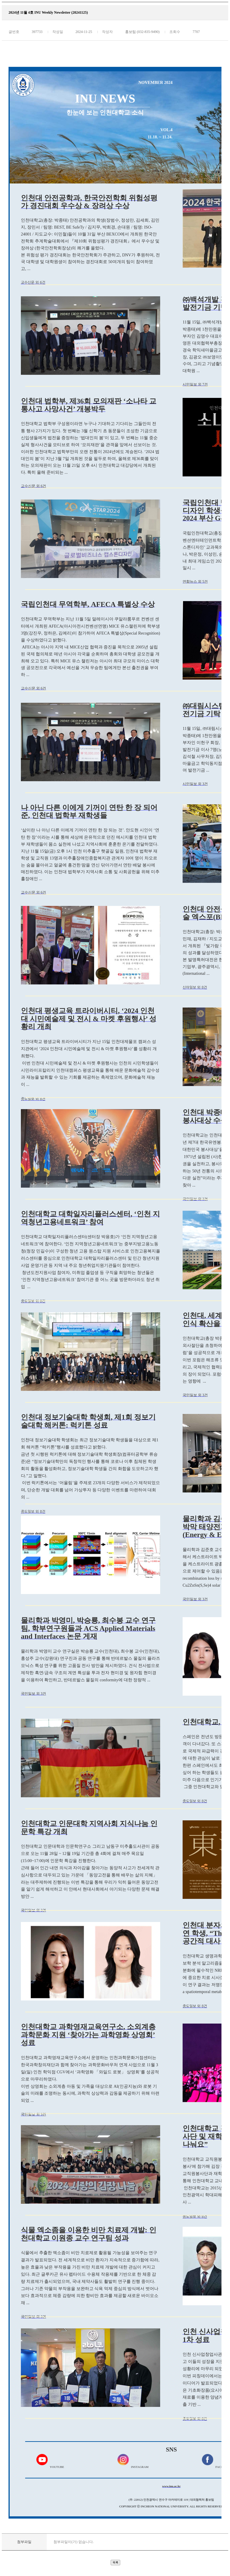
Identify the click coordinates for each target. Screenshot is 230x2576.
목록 (115, 2562)
